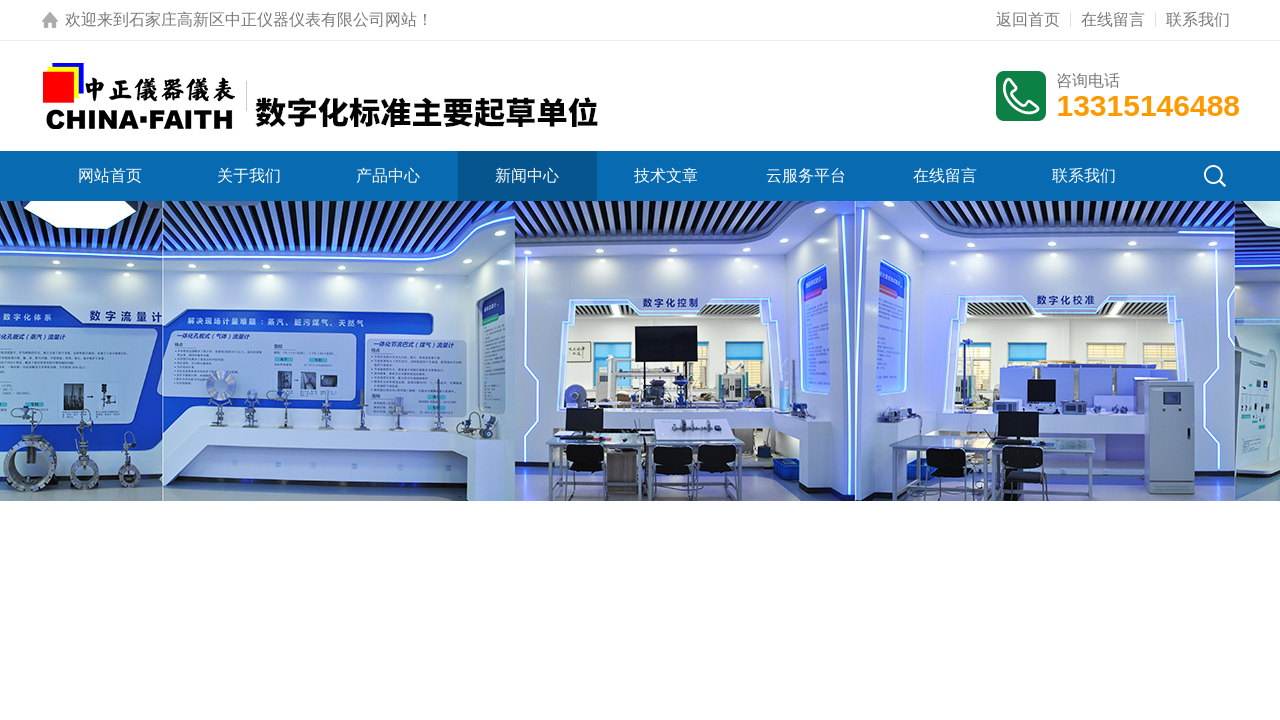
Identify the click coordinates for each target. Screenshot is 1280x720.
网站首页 (110, 175)
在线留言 (1113, 19)
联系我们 (1198, 19)
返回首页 (1028, 19)
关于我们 (249, 175)
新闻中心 (527, 175)
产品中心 (388, 175)
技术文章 (666, 175)
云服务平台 (806, 175)
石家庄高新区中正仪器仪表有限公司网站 (273, 19)
